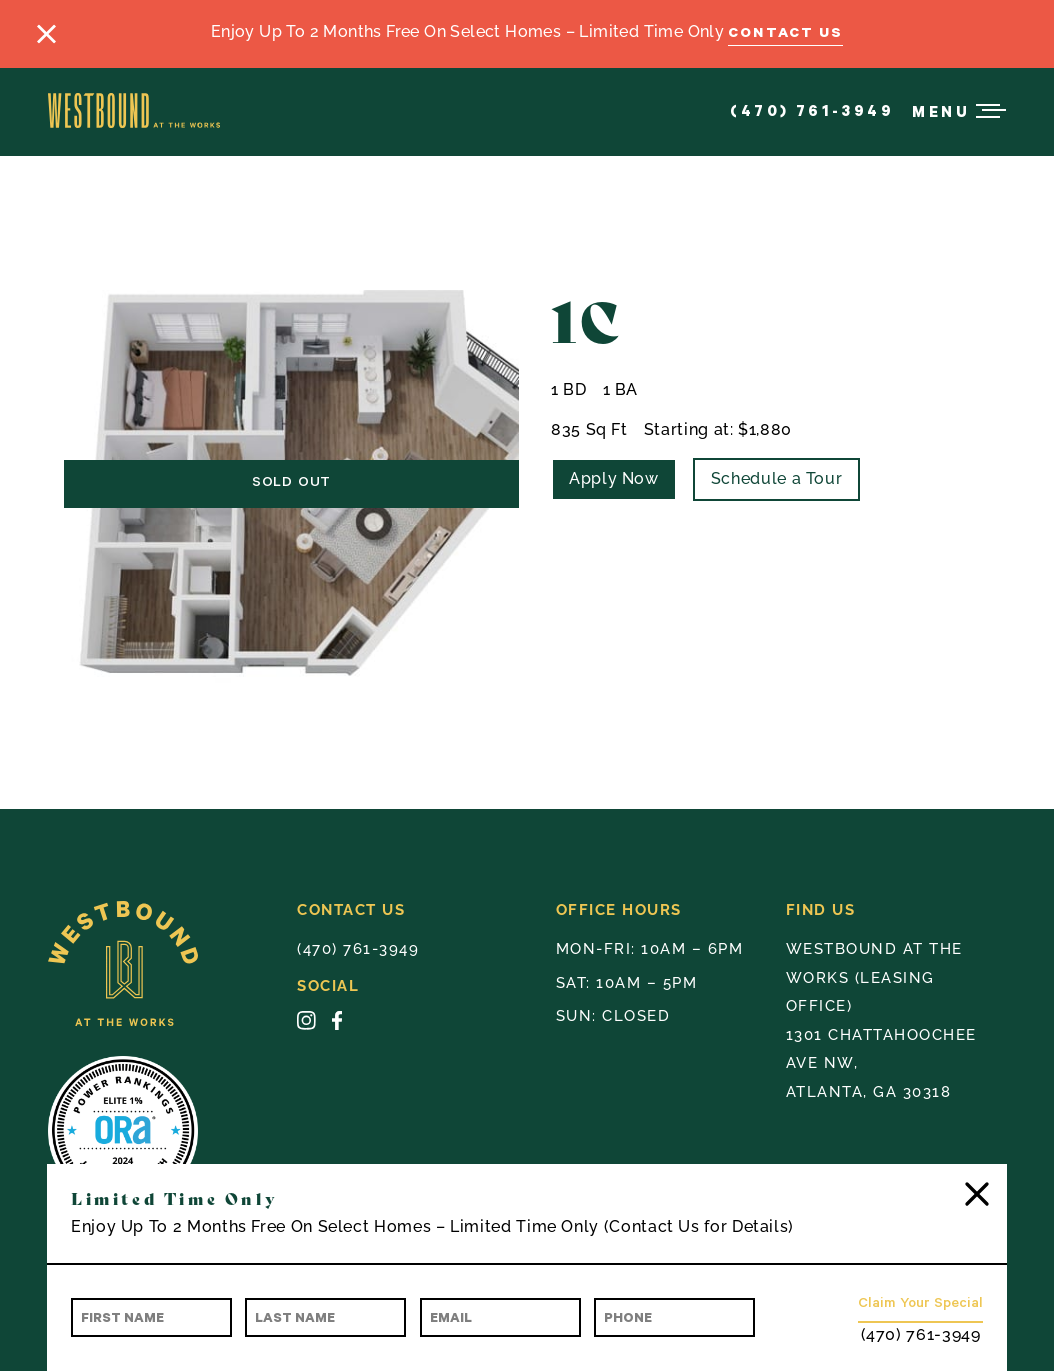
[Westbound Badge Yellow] (172, 968)
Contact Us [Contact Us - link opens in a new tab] (785, 31)
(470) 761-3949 (812, 110)
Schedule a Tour (777, 478)
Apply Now (614, 478)
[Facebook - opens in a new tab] (337, 1025)
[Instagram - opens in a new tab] (306, 1025)
